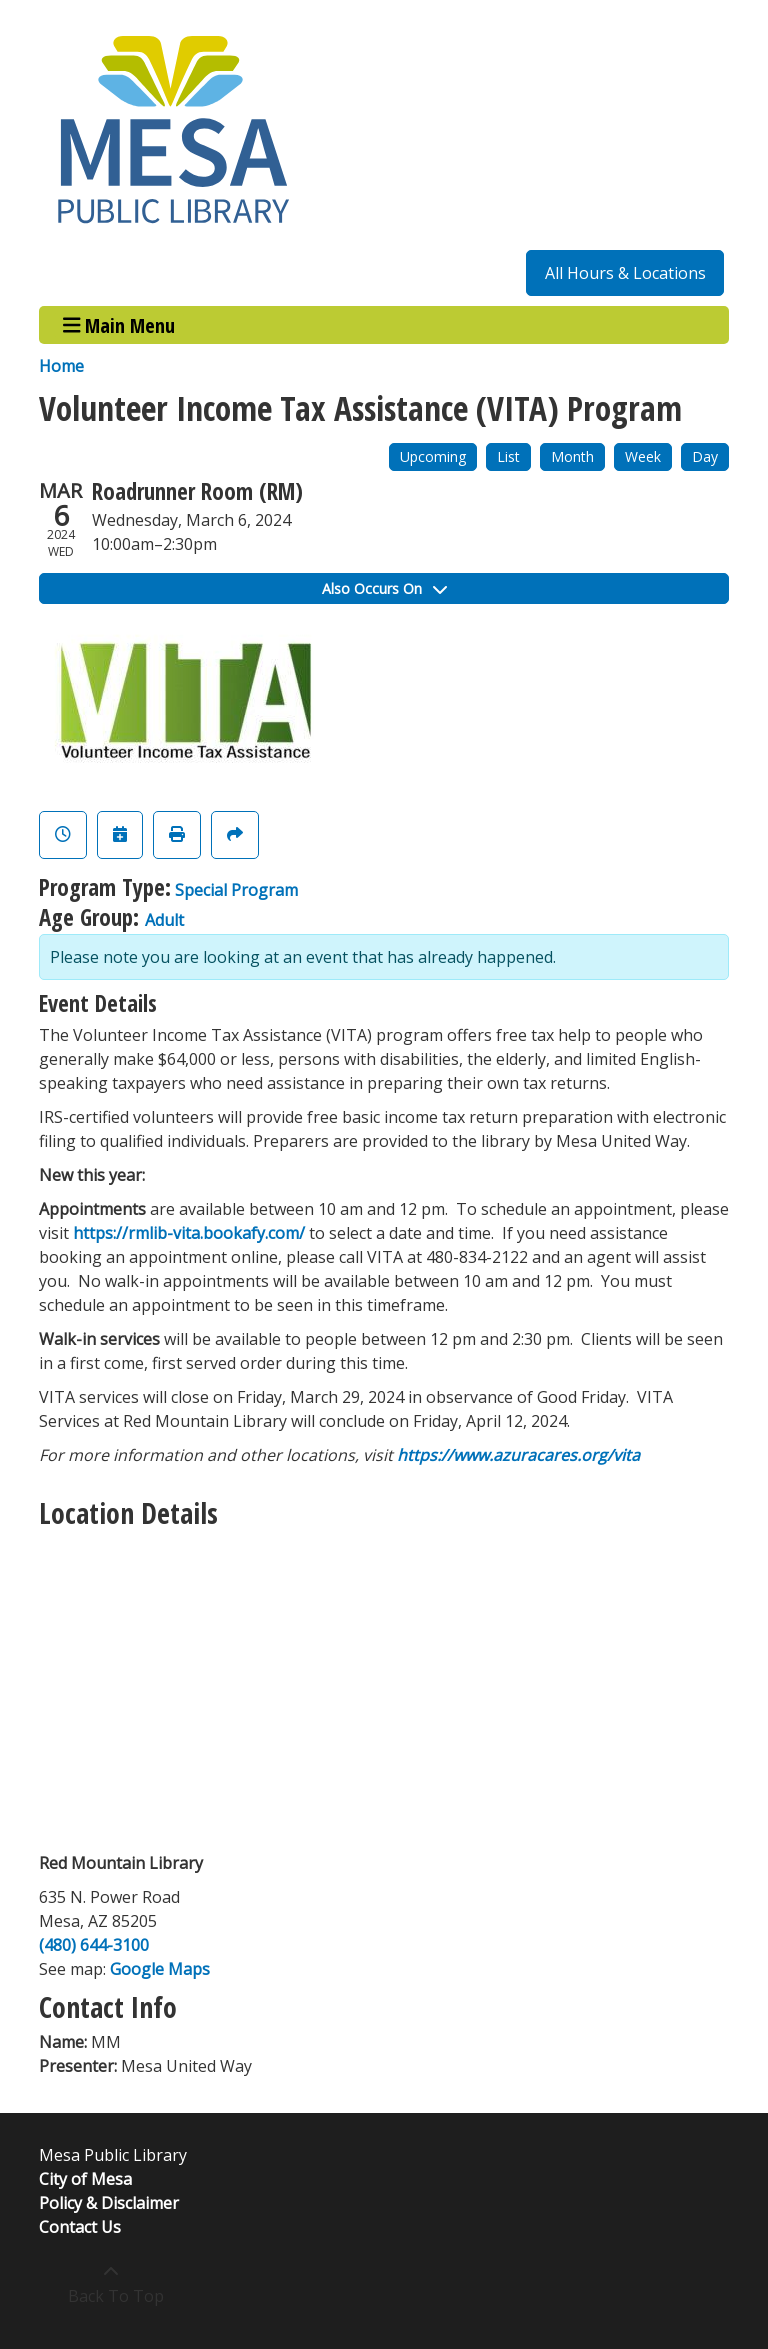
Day (705, 456)
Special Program (236, 890)
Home (61, 366)
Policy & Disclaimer (109, 2203)
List (508, 456)
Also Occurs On (384, 588)
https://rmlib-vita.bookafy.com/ (189, 1233)
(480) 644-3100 (94, 1945)
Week (643, 456)
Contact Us (80, 2227)
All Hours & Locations (625, 273)
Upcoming (433, 456)
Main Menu (119, 324)
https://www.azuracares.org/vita (518, 1455)
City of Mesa (85, 2179)
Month (572, 456)
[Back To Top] (110, 2284)
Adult (164, 920)
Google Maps (160, 1969)
